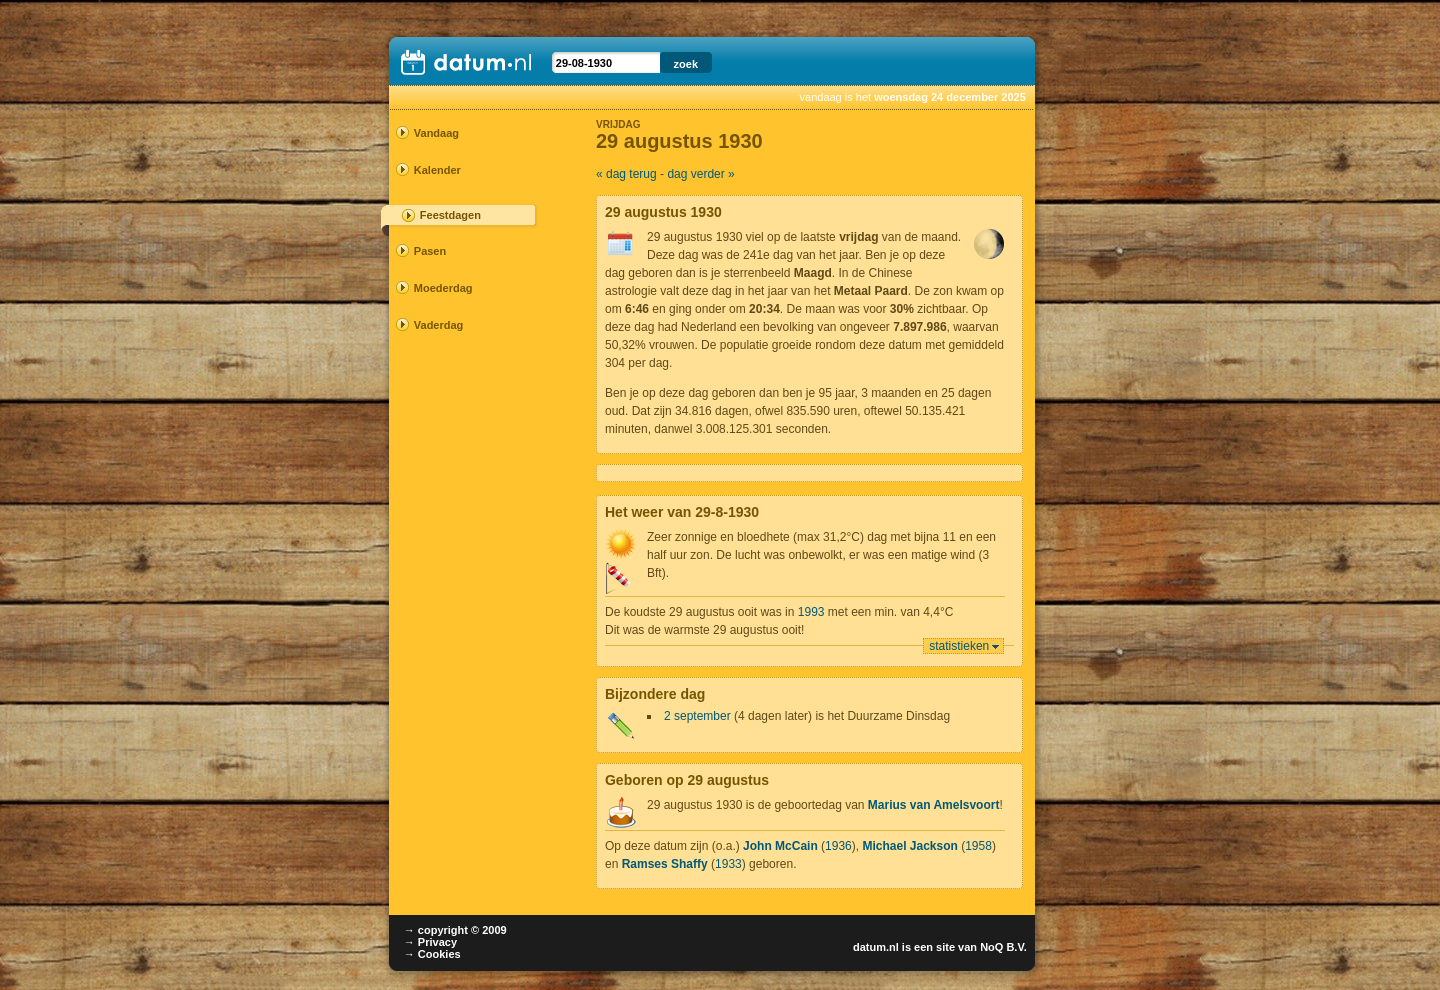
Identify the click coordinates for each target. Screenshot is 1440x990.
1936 (838, 846)
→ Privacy (430, 942)
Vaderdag (439, 325)
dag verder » (700, 174)
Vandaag (436, 133)
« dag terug (626, 174)
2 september (697, 716)
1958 (978, 846)
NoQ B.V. (1003, 947)
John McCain (780, 846)
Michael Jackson (909, 846)
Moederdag (443, 288)
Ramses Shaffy (665, 864)
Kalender (437, 170)
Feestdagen (450, 215)
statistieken (959, 646)
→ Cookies (432, 954)
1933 (728, 864)
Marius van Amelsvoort (934, 805)
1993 (811, 612)
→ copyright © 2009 (455, 930)
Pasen (430, 251)
